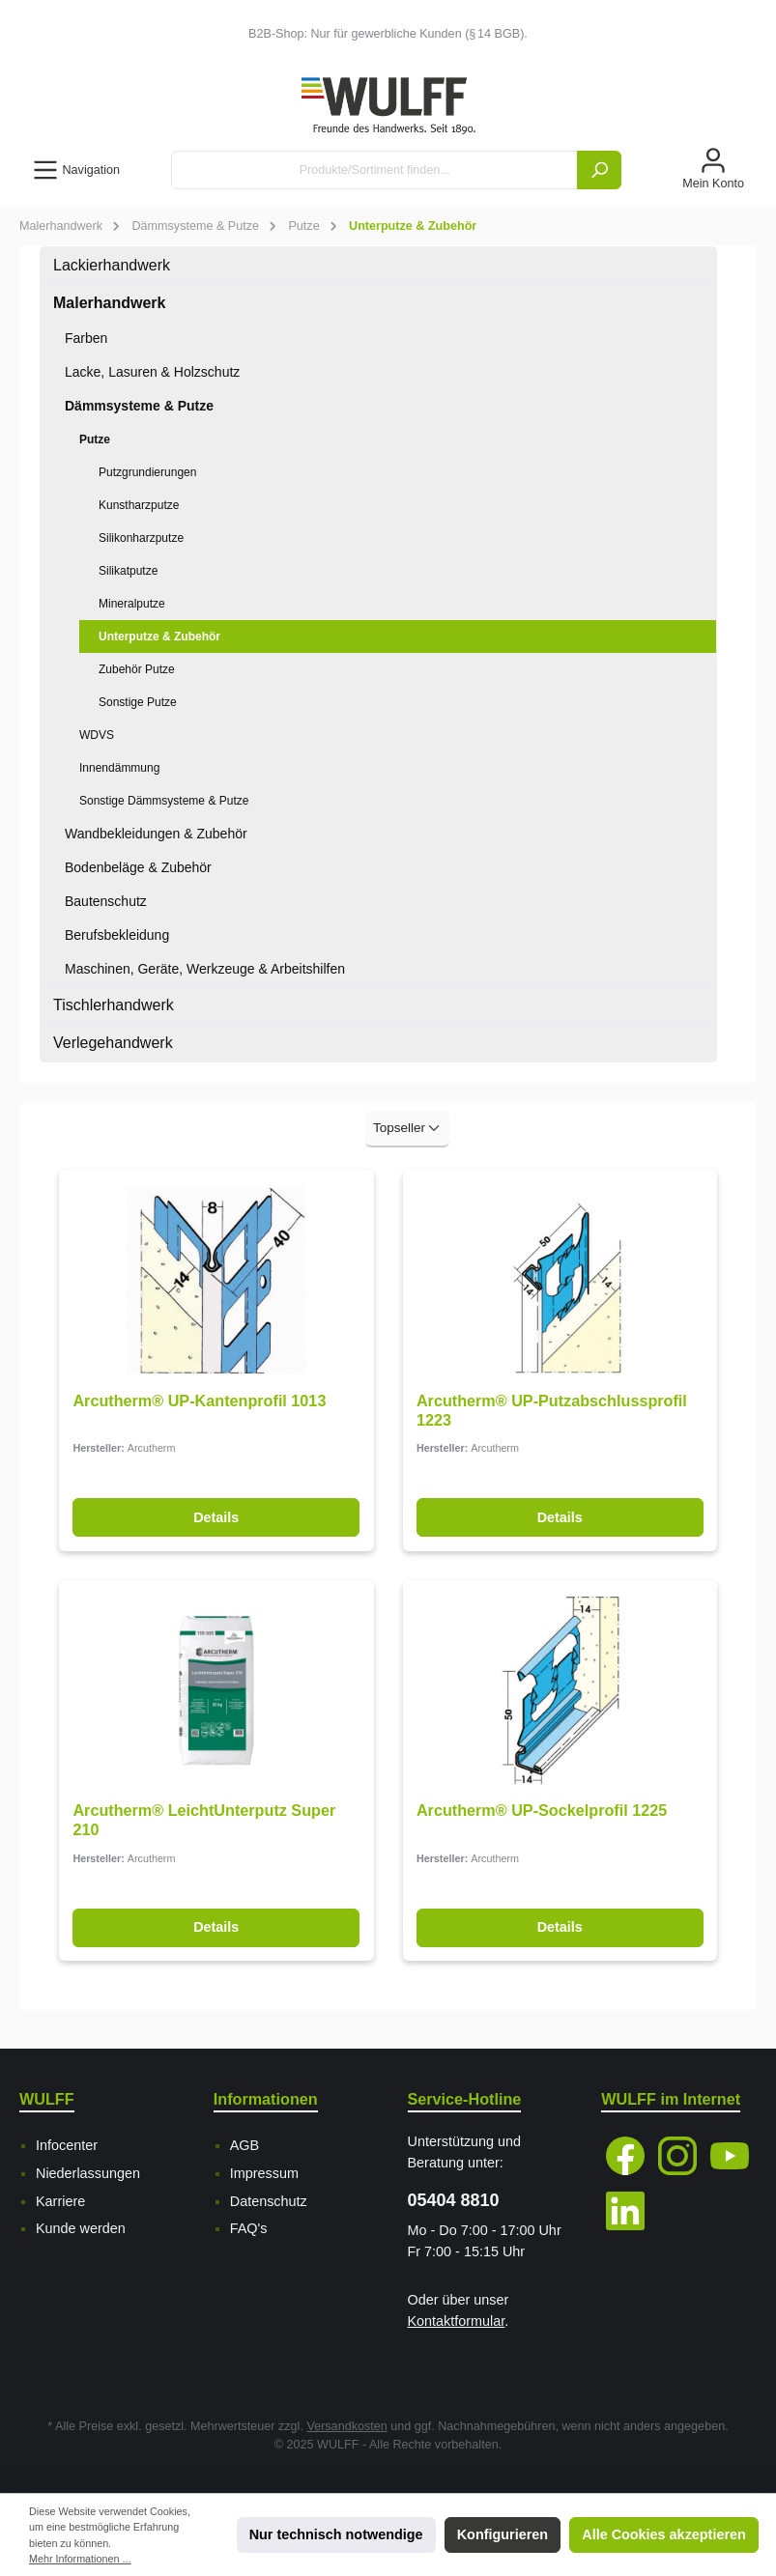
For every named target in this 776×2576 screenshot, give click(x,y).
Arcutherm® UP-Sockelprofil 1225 (542, 1810)
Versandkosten (346, 2426)
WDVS (96, 735)
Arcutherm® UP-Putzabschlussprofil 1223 (552, 1410)
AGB (244, 2145)
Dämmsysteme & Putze (139, 405)
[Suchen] (599, 170)
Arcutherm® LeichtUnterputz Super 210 (203, 1819)
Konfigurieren (502, 2534)
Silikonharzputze (141, 538)
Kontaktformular (456, 2321)
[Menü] (75, 170)
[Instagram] (677, 2156)
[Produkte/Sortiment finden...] (374, 170)
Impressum (264, 2173)
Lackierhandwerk (111, 265)
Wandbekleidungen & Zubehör (156, 833)
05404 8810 (454, 2200)
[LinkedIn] (625, 2211)
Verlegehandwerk (113, 1042)
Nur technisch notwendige (336, 2534)
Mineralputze (132, 603)
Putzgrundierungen (147, 472)
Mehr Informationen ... (79, 2558)
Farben (86, 338)
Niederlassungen (88, 2173)
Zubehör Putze (137, 669)
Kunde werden (81, 2228)
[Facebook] (625, 2156)
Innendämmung (119, 768)
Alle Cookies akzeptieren (664, 2534)
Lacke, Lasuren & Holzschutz (152, 372)
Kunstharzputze (139, 505)
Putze (94, 439)
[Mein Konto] (713, 170)
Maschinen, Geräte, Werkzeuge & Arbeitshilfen (205, 969)
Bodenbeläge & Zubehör (138, 867)
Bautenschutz (106, 901)
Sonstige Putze (138, 702)
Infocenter (67, 2145)
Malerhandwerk (109, 303)
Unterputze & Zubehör (159, 636)
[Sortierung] (407, 1129)
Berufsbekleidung (117, 935)
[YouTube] (729, 2156)
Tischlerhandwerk (113, 1005)
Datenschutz (268, 2201)
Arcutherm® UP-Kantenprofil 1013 (199, 1400)
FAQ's (249, 2228)
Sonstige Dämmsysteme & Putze (163, 800)
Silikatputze (128, 571)
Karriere (60, 2201)
